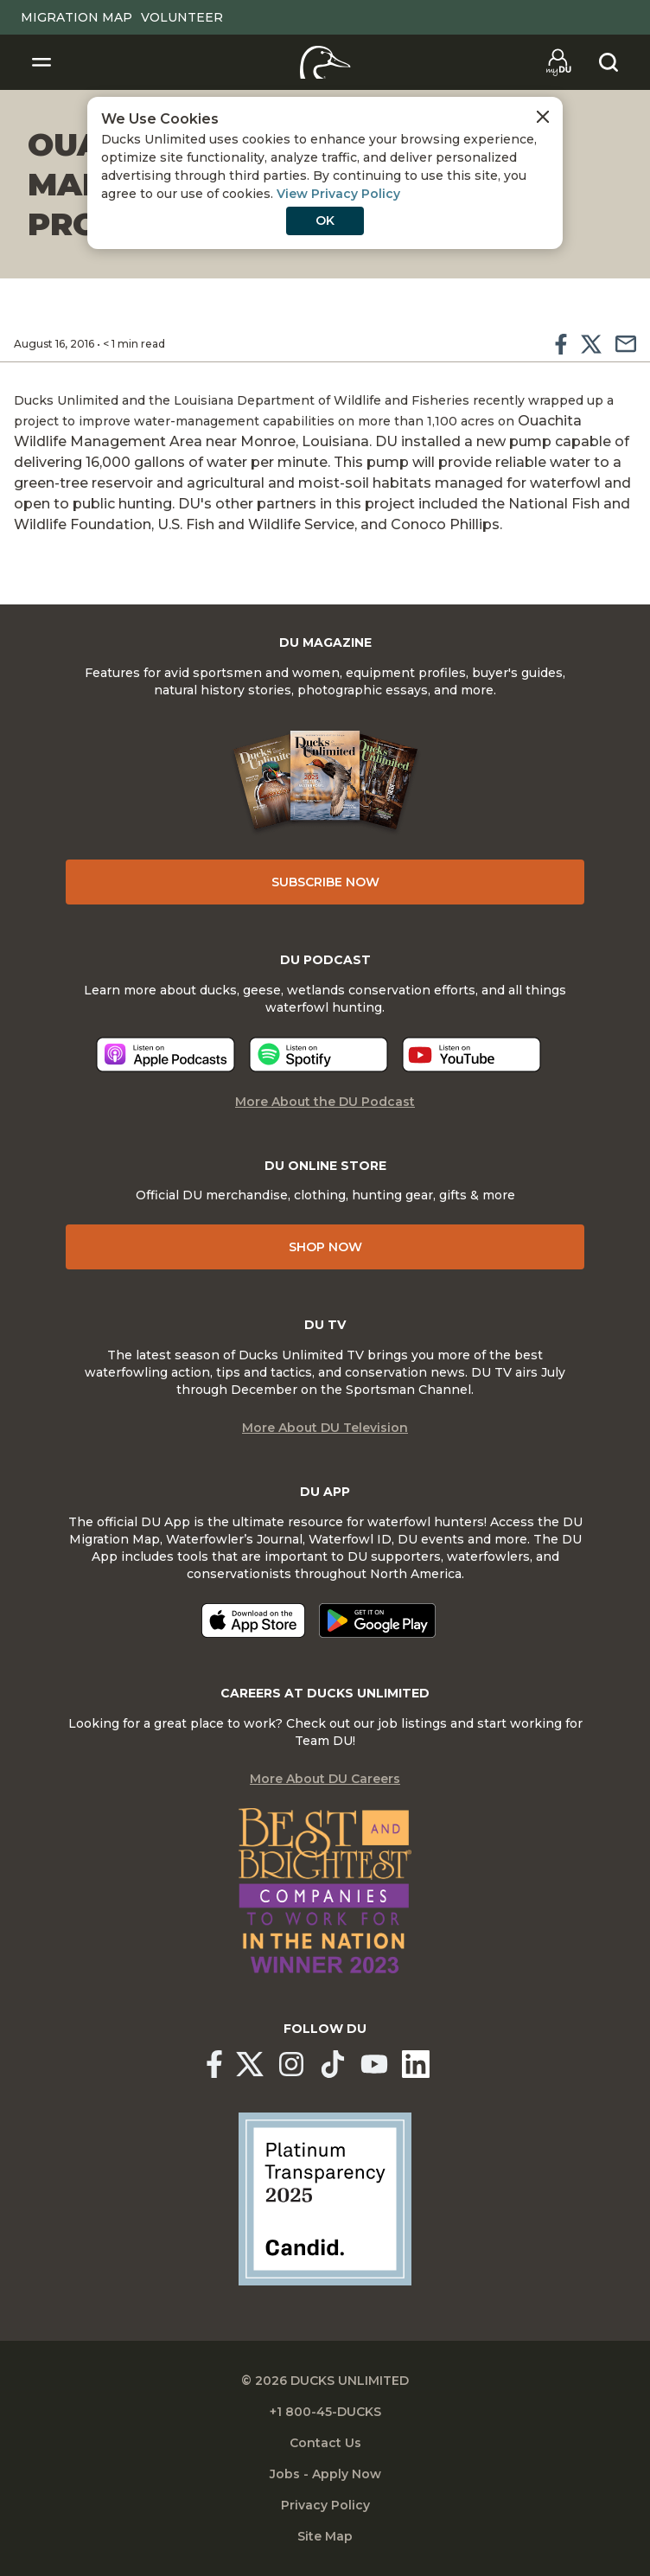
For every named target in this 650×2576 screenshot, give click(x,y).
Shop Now (325, 1247)
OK (325, 220)
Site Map (325, 2536)
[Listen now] (165, 1054)
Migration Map (76, 17)
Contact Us (325, 2443)
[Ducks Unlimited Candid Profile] (325, 2198)
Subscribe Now (325, 882)
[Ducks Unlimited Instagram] (291, 2064)
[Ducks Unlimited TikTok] (333, 2064)
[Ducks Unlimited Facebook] (214, 2064)
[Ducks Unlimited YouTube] (374, 2064)
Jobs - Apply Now (325, 2474)
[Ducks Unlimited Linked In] (416, 2064)
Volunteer (182, 17)
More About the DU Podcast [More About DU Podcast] (325, 1101)
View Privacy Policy (338, 193)
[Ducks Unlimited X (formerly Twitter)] (250, 2064)
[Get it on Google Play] (377, 1620)
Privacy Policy (325, 2505)
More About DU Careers (325, 1779)
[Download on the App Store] (253, 1620)
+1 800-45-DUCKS (325, 2411)
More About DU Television (325, 1427)
